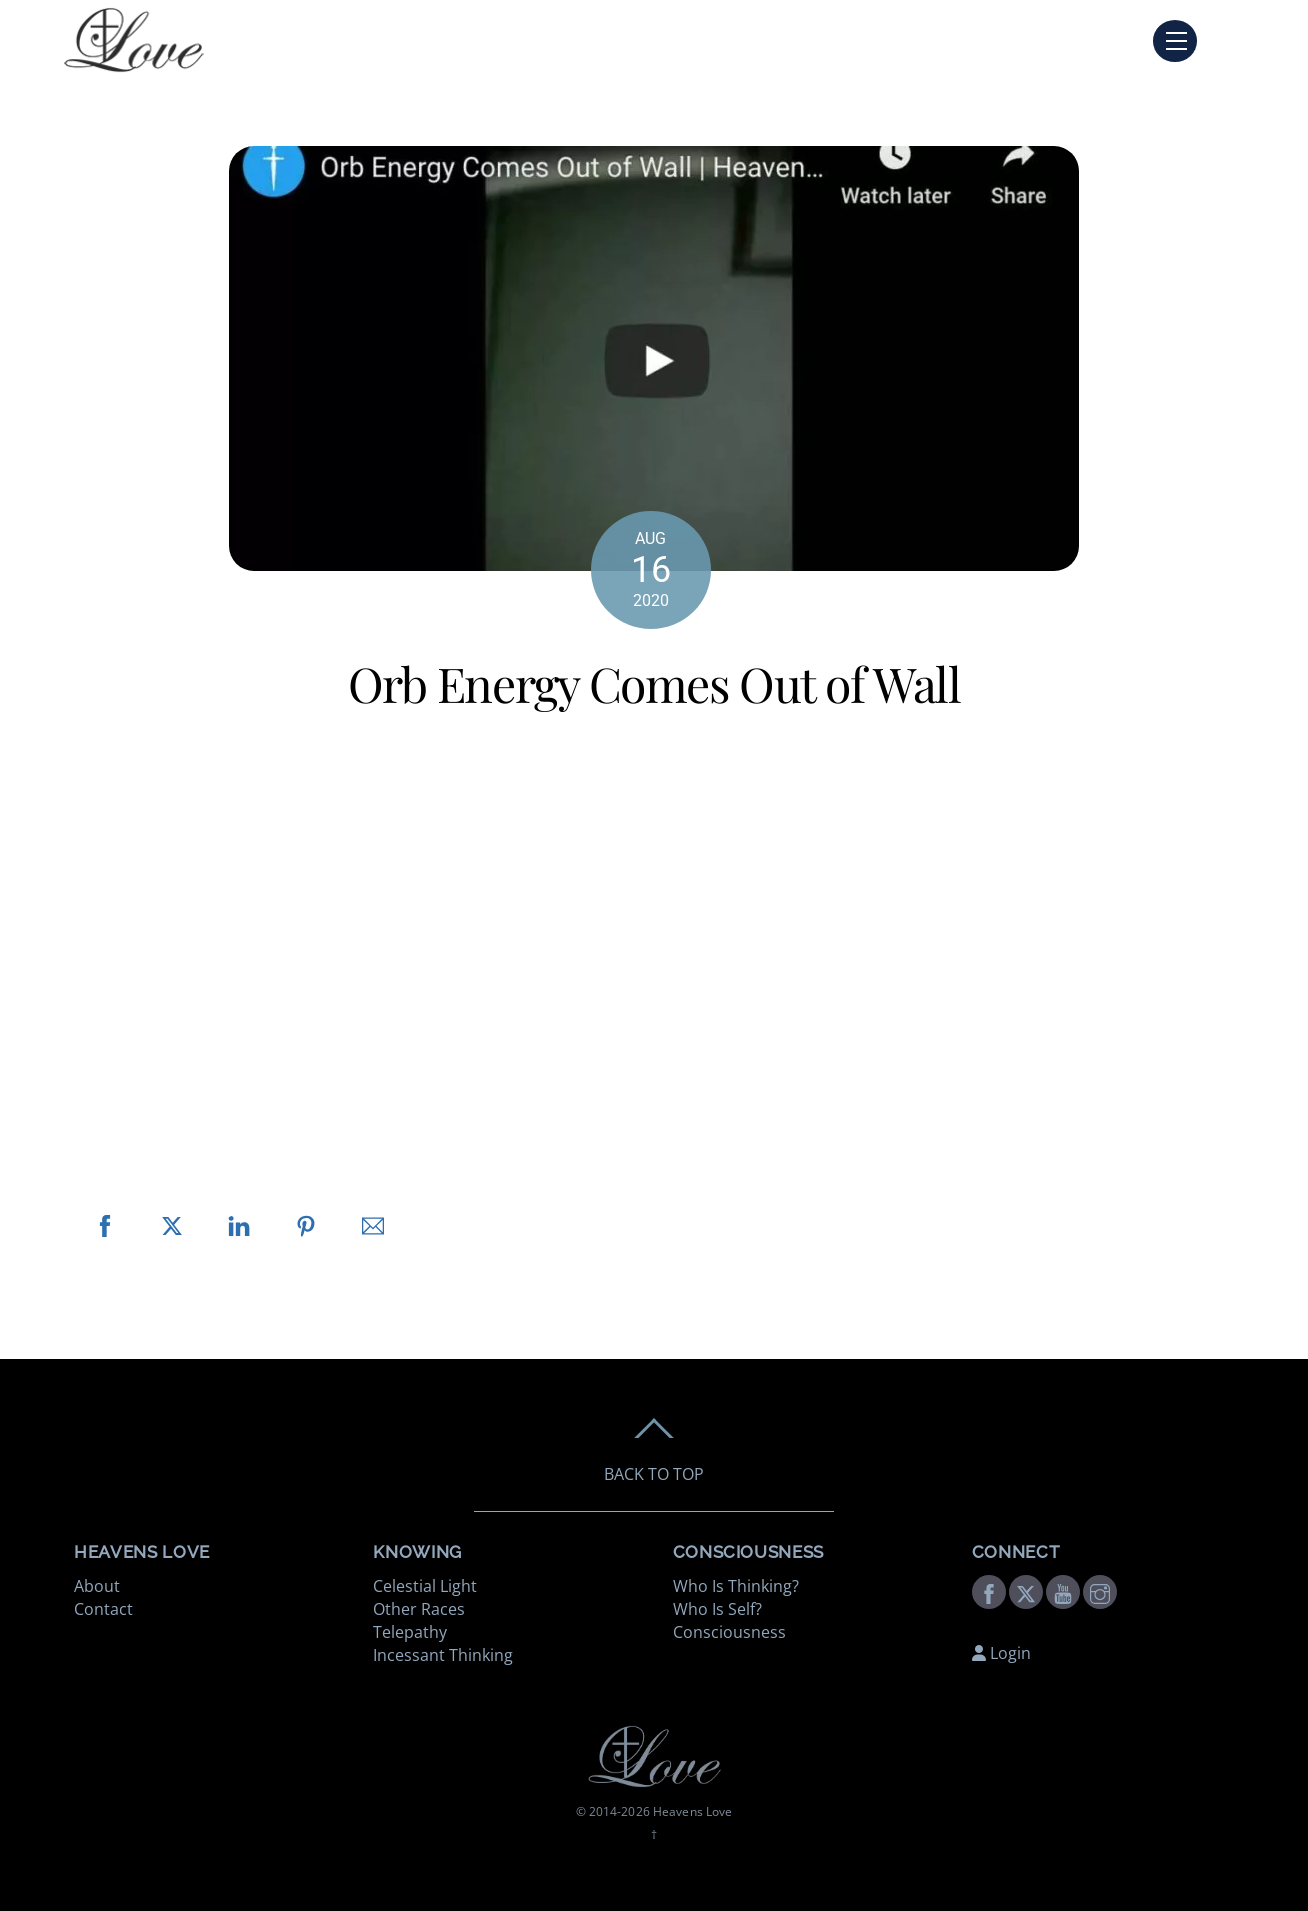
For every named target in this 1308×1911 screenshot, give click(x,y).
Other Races (419, 1609)
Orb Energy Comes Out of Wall (654, 683)
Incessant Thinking (443, 1655)
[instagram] (1100, 1591)
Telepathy (410, 1632)
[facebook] (989, 1591)
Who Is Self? (717, 1609)
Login (1001, 1653)
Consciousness (729, 1632)
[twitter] (1026, 1591)
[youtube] (1063, 1591)
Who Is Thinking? (736, 1586)
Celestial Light (425, 1586)
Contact (103, 1609)
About (97, 1586)
